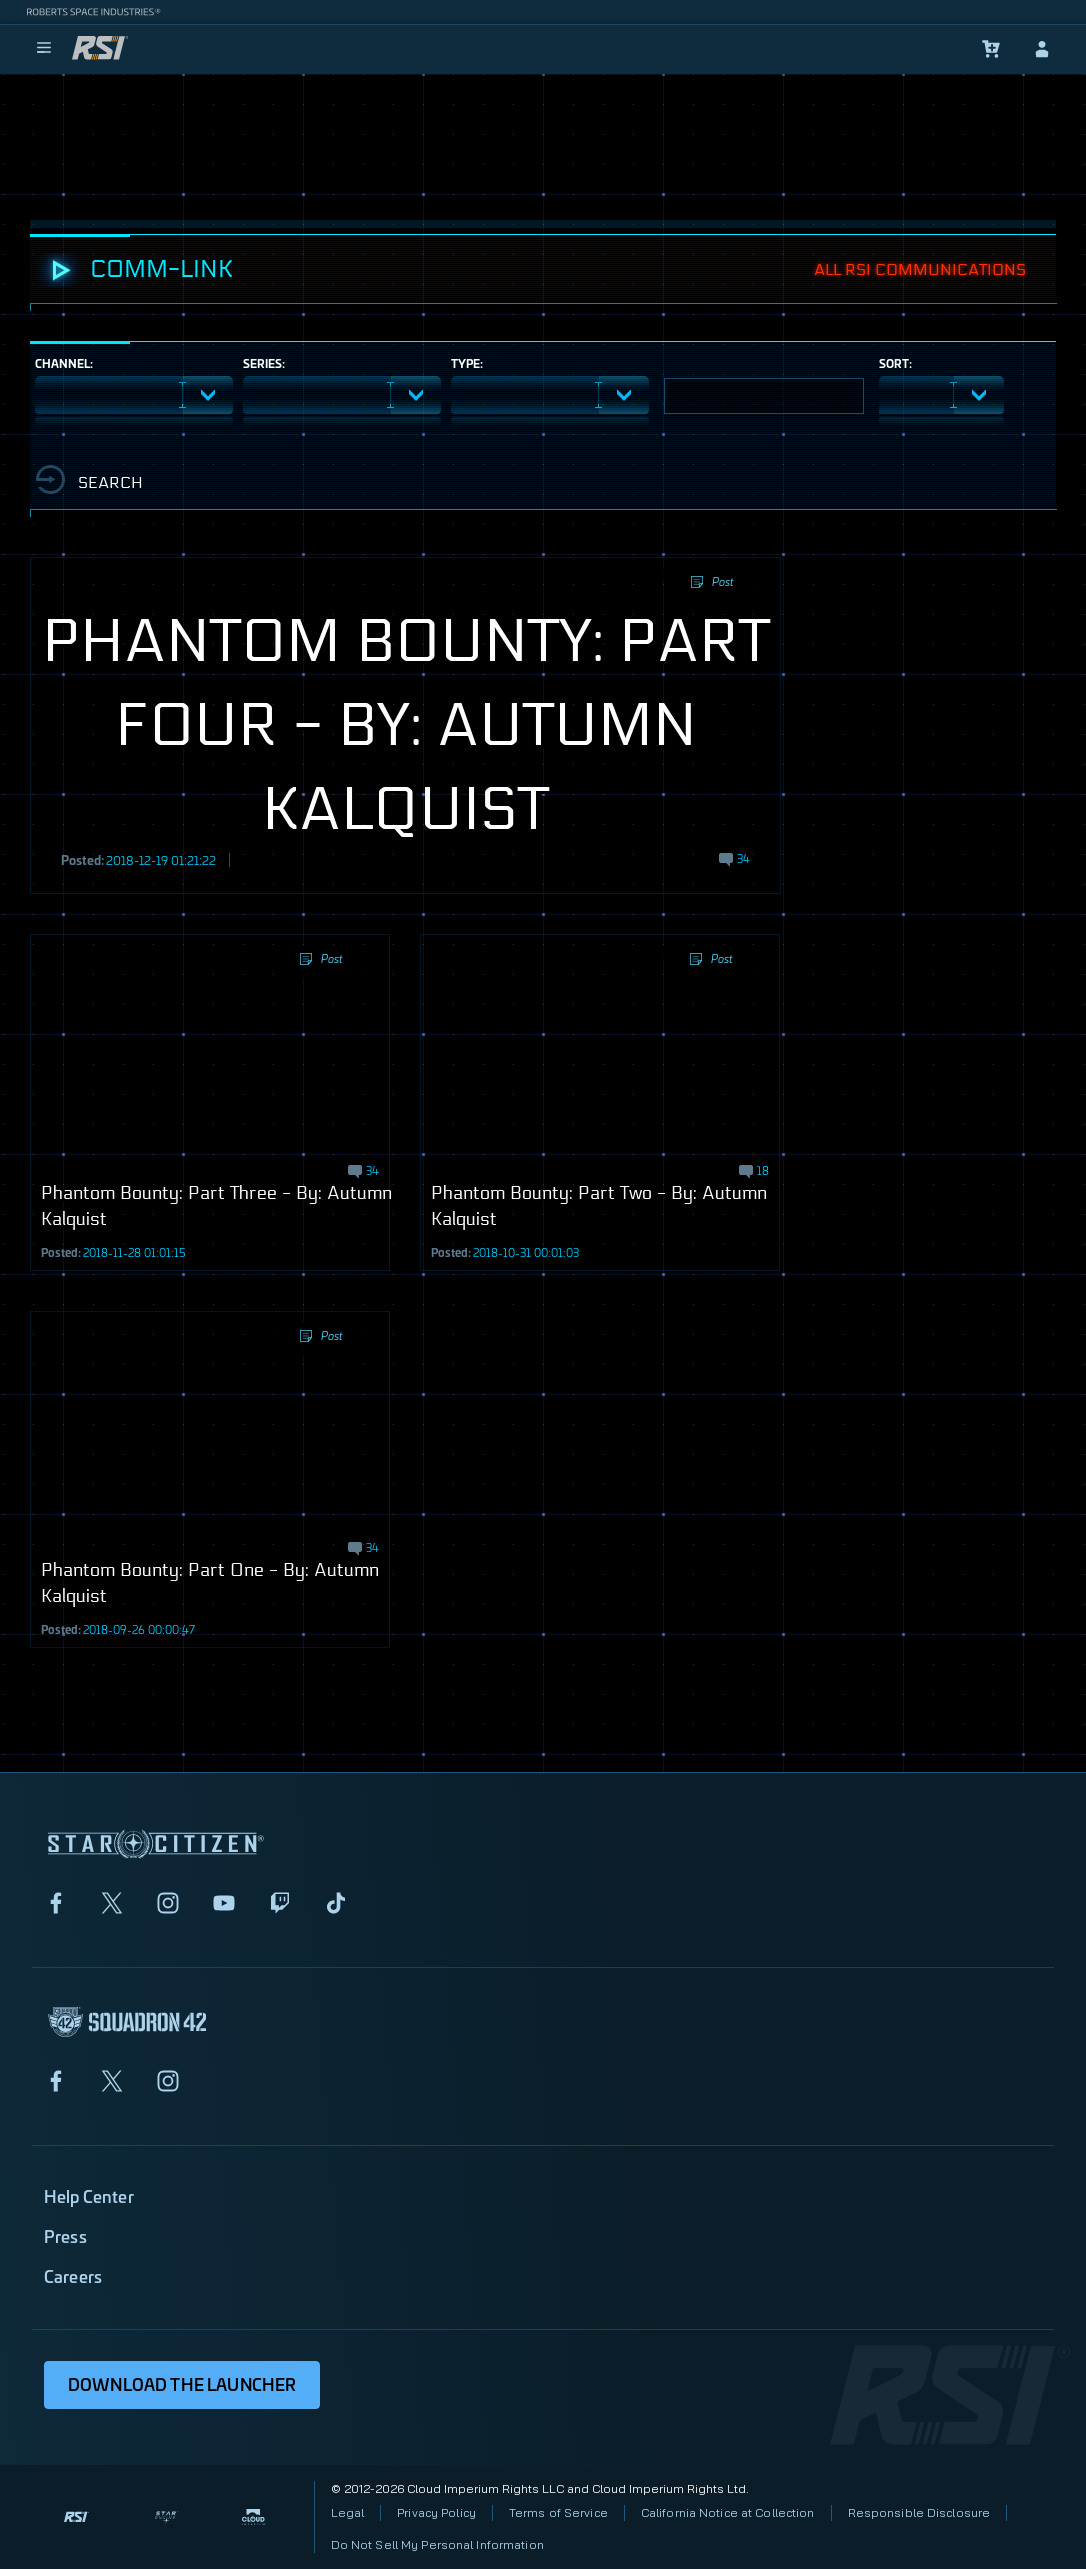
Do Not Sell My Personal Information (437, 2544)
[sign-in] (1042, 49)
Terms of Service (558, 2512)
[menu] (44, 49)
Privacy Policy (436, 2512)
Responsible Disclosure (919, 2512)
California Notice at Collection (728, 2512)
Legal (348, 2512)
